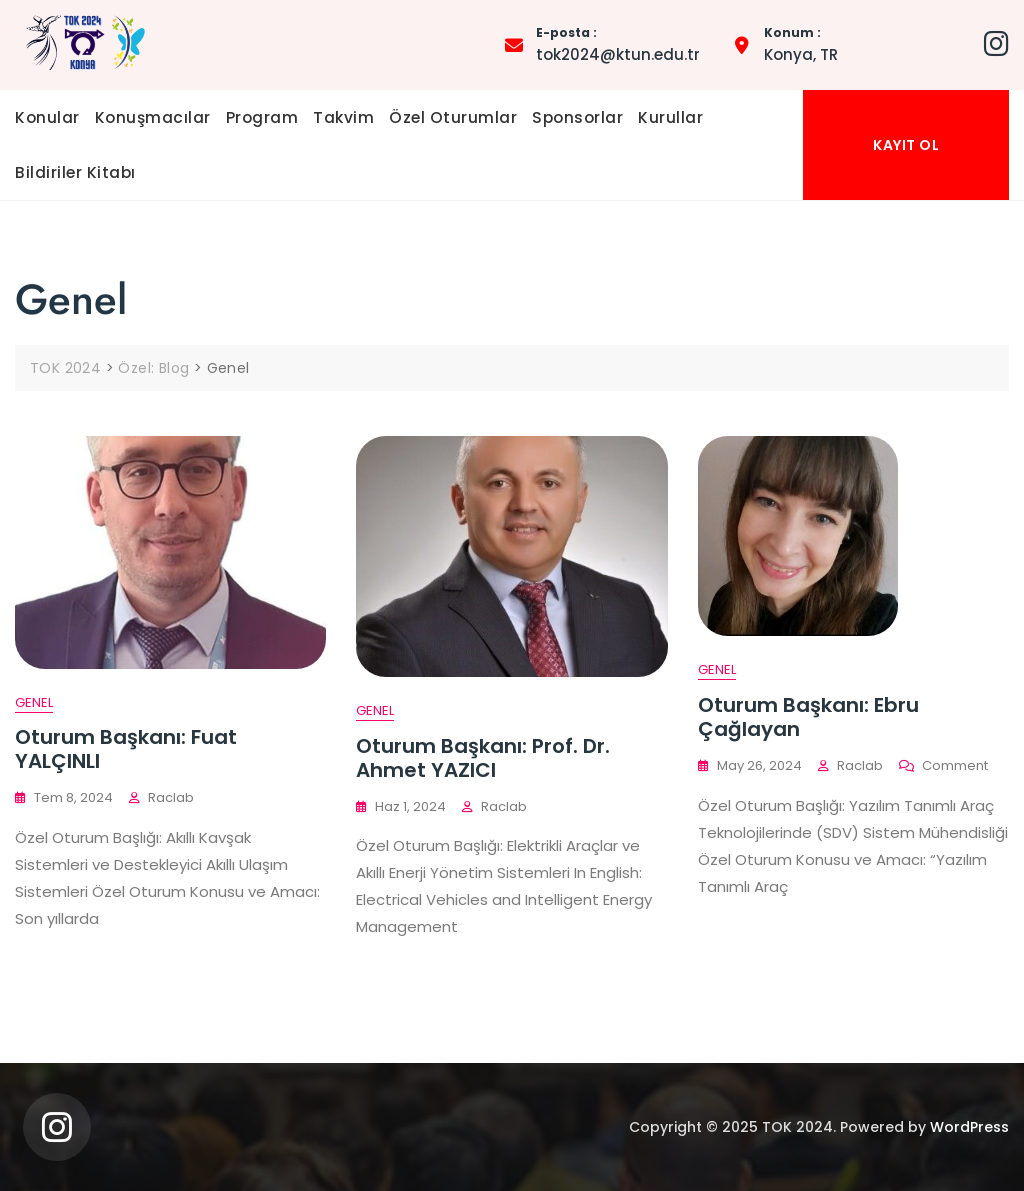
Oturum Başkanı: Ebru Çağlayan (808, 717)
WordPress (969, 1127)
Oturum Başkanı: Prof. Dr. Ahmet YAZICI (483, 758)
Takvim (343, 117)
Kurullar (670, 117)
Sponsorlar (577, 117)
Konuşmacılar (153, 117)
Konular (47, 117)
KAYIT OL (906, 145)
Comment (955, 766)
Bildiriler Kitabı (75, 172)
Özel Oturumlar (453, 117)
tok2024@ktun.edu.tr (618, 43)
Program (262, 117)
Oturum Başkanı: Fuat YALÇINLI (126, 749)
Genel (34, 702)
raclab (171, 797)
